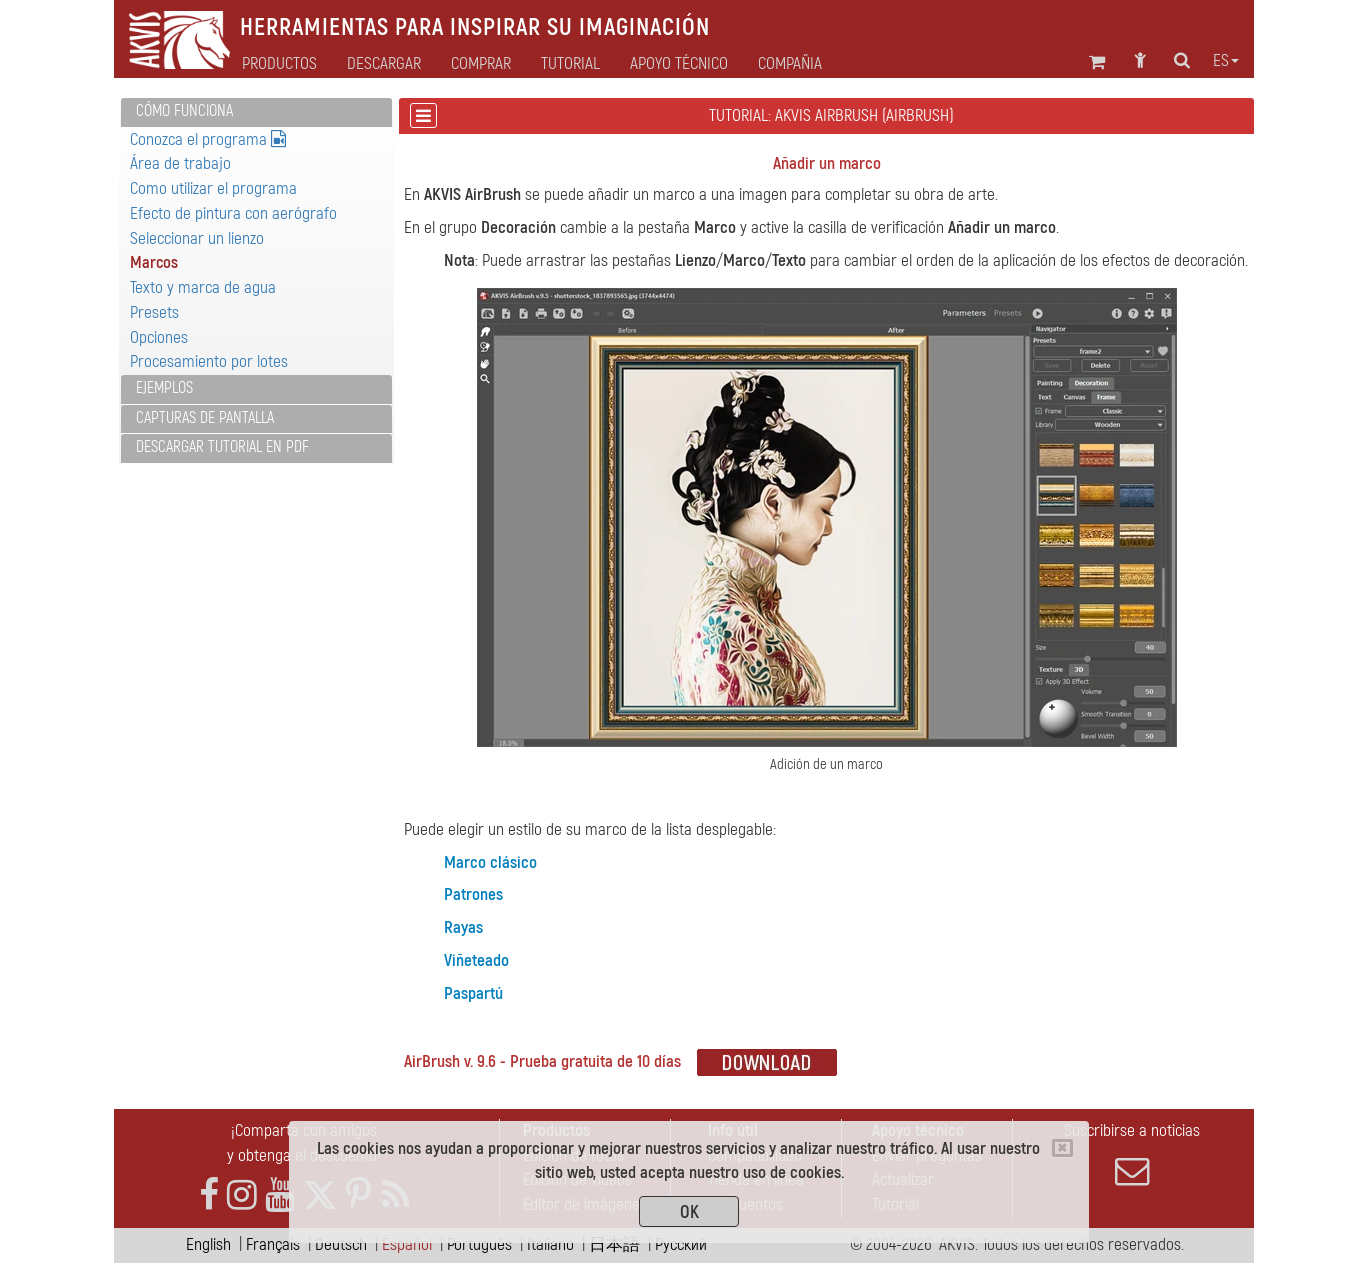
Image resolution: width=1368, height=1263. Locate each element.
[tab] (256, 112)
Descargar (384, 64)
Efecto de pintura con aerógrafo (233, 213)
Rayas (463, 927)
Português (479, 1244)
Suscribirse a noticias (1132, 1154)
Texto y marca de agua (203, 287)
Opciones (159, 337)
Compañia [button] (790, 64)
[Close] (1062, 1148)
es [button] (1226, 61)
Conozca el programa (208, 139)
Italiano (550, 1244)
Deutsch (341, 1244)
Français (273, 1244)
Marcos (154, 262)
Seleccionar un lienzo (197, 238)
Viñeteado (476, 960)
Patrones (473, 894)
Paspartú (473, 993)
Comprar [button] (481, 64)
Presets (154, 312)
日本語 (614, 1244)
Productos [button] (279, 64)
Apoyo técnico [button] (679, 64)
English (208, 1244)
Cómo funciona (184, 111)
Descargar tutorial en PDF (222, 447)
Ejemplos (164, 388)
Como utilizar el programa (213, 188)
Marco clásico (490, 862)
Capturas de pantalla (205, 418)
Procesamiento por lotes (209, 361)
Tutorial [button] (570, 64)
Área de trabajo (180, 163)
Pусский (681, 1244)
